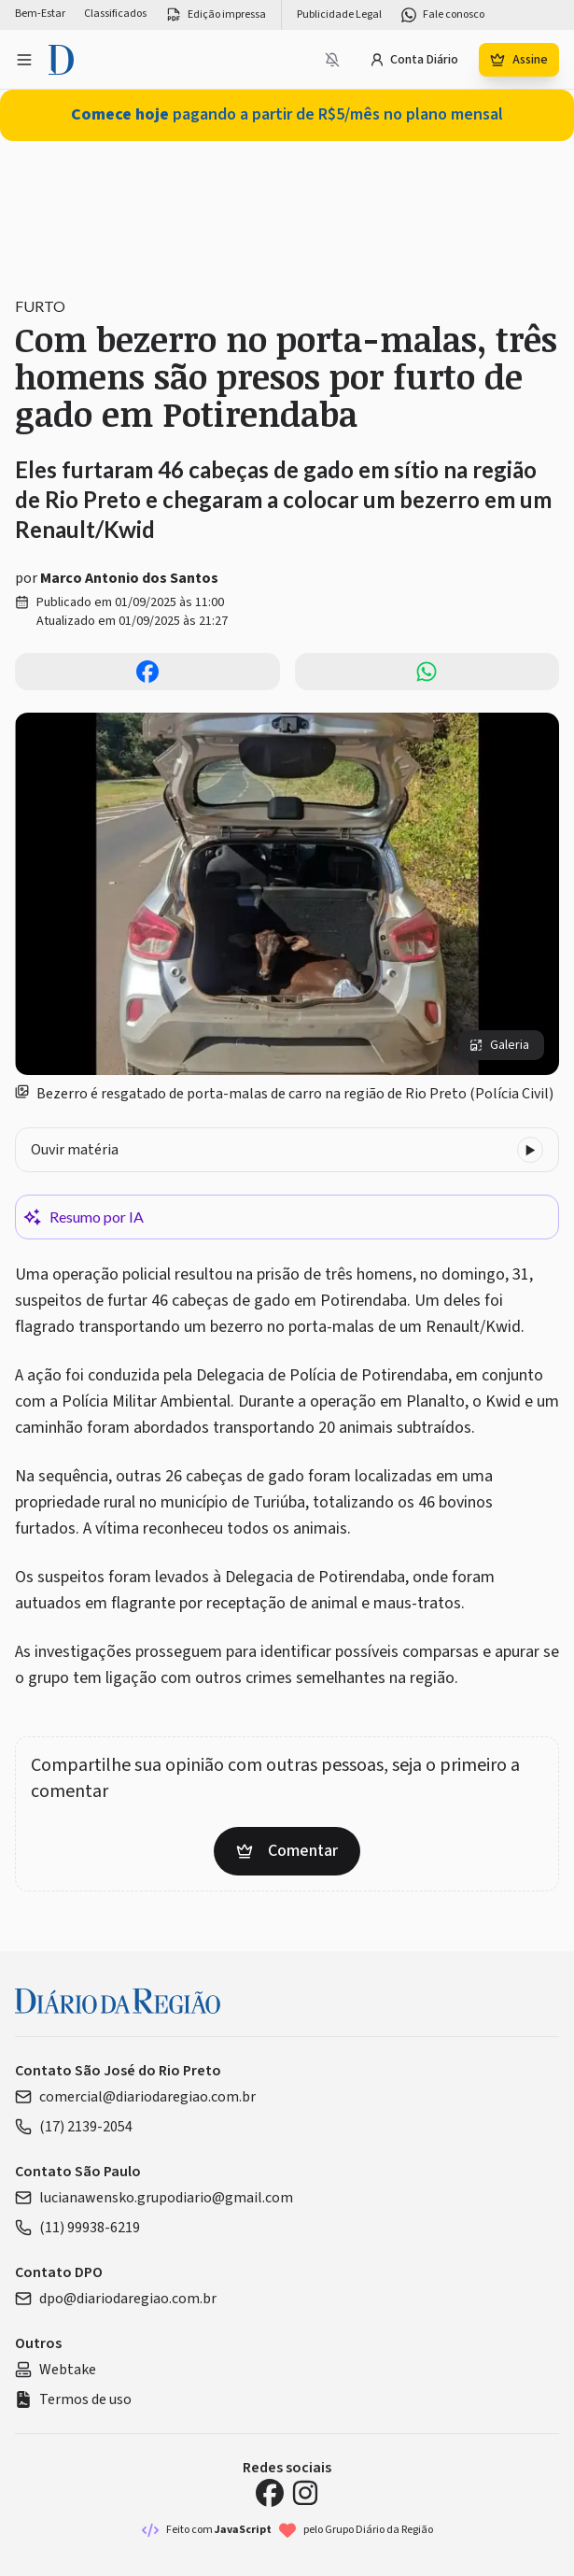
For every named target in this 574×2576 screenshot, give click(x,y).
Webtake (55, 2369)
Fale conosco (442, 15)
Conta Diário (414, 59)
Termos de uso (73, 2399)
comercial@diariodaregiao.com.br (135, 2097)
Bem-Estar (40, 14)
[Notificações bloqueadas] (332, 60)
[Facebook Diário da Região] (270, 2493)
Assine (519, 59)
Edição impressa (215, 15)
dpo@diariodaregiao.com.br (116, 2298)
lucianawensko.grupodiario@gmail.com (154, 2197)
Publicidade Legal (339, 14)
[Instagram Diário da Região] (305, 2493)
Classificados (115, 14)
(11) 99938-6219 (77, 2227)
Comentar (287, 1850)
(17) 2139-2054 (74, 2126)
